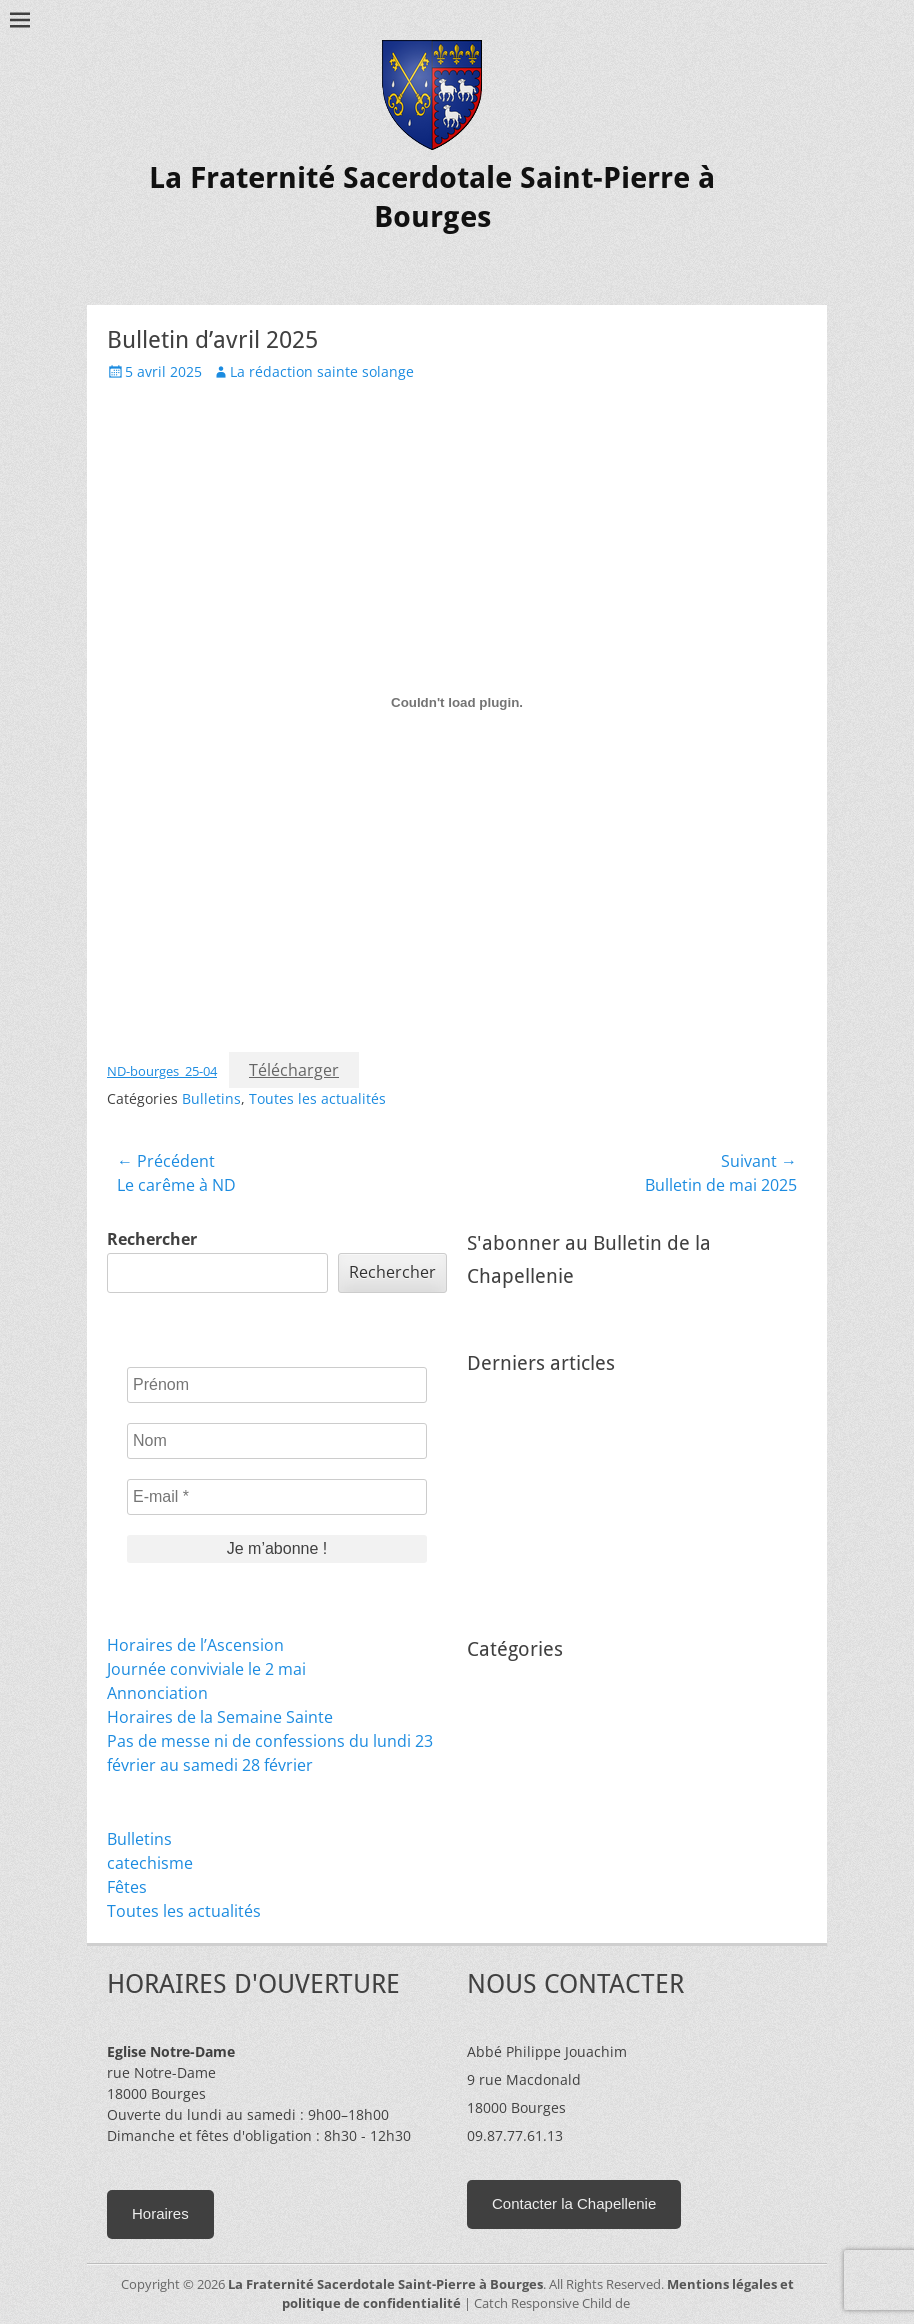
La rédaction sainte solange (322, 371)
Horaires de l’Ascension (195, 1645)
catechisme (150, 1863)
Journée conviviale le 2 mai (206, 1669)
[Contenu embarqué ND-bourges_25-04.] (457, 702)
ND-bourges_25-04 (162, 1071)
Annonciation (157, 1693)
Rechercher (152, 1239)
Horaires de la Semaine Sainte (220, 1717)
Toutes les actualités (317, 1098)
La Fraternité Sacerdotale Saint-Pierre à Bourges (385, 2284)
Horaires (160, 2213)
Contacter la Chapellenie (574, 2203)
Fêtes (127, 1887)
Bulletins (211, 1098)
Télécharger (294, 1070)
